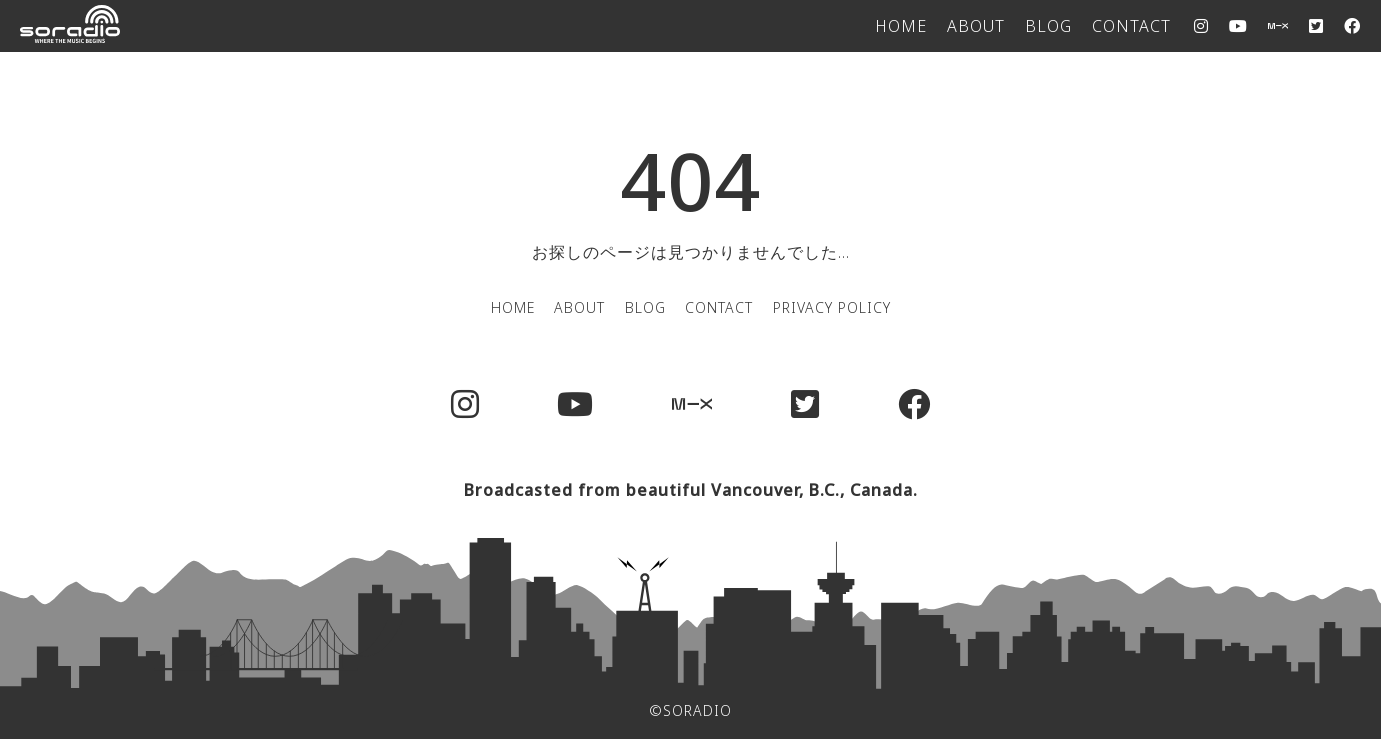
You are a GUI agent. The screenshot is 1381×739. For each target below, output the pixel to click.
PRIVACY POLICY (832, 307)
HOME (901, 26)
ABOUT (976, 26)
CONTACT (1131, 26)
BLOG (1048, 26)
